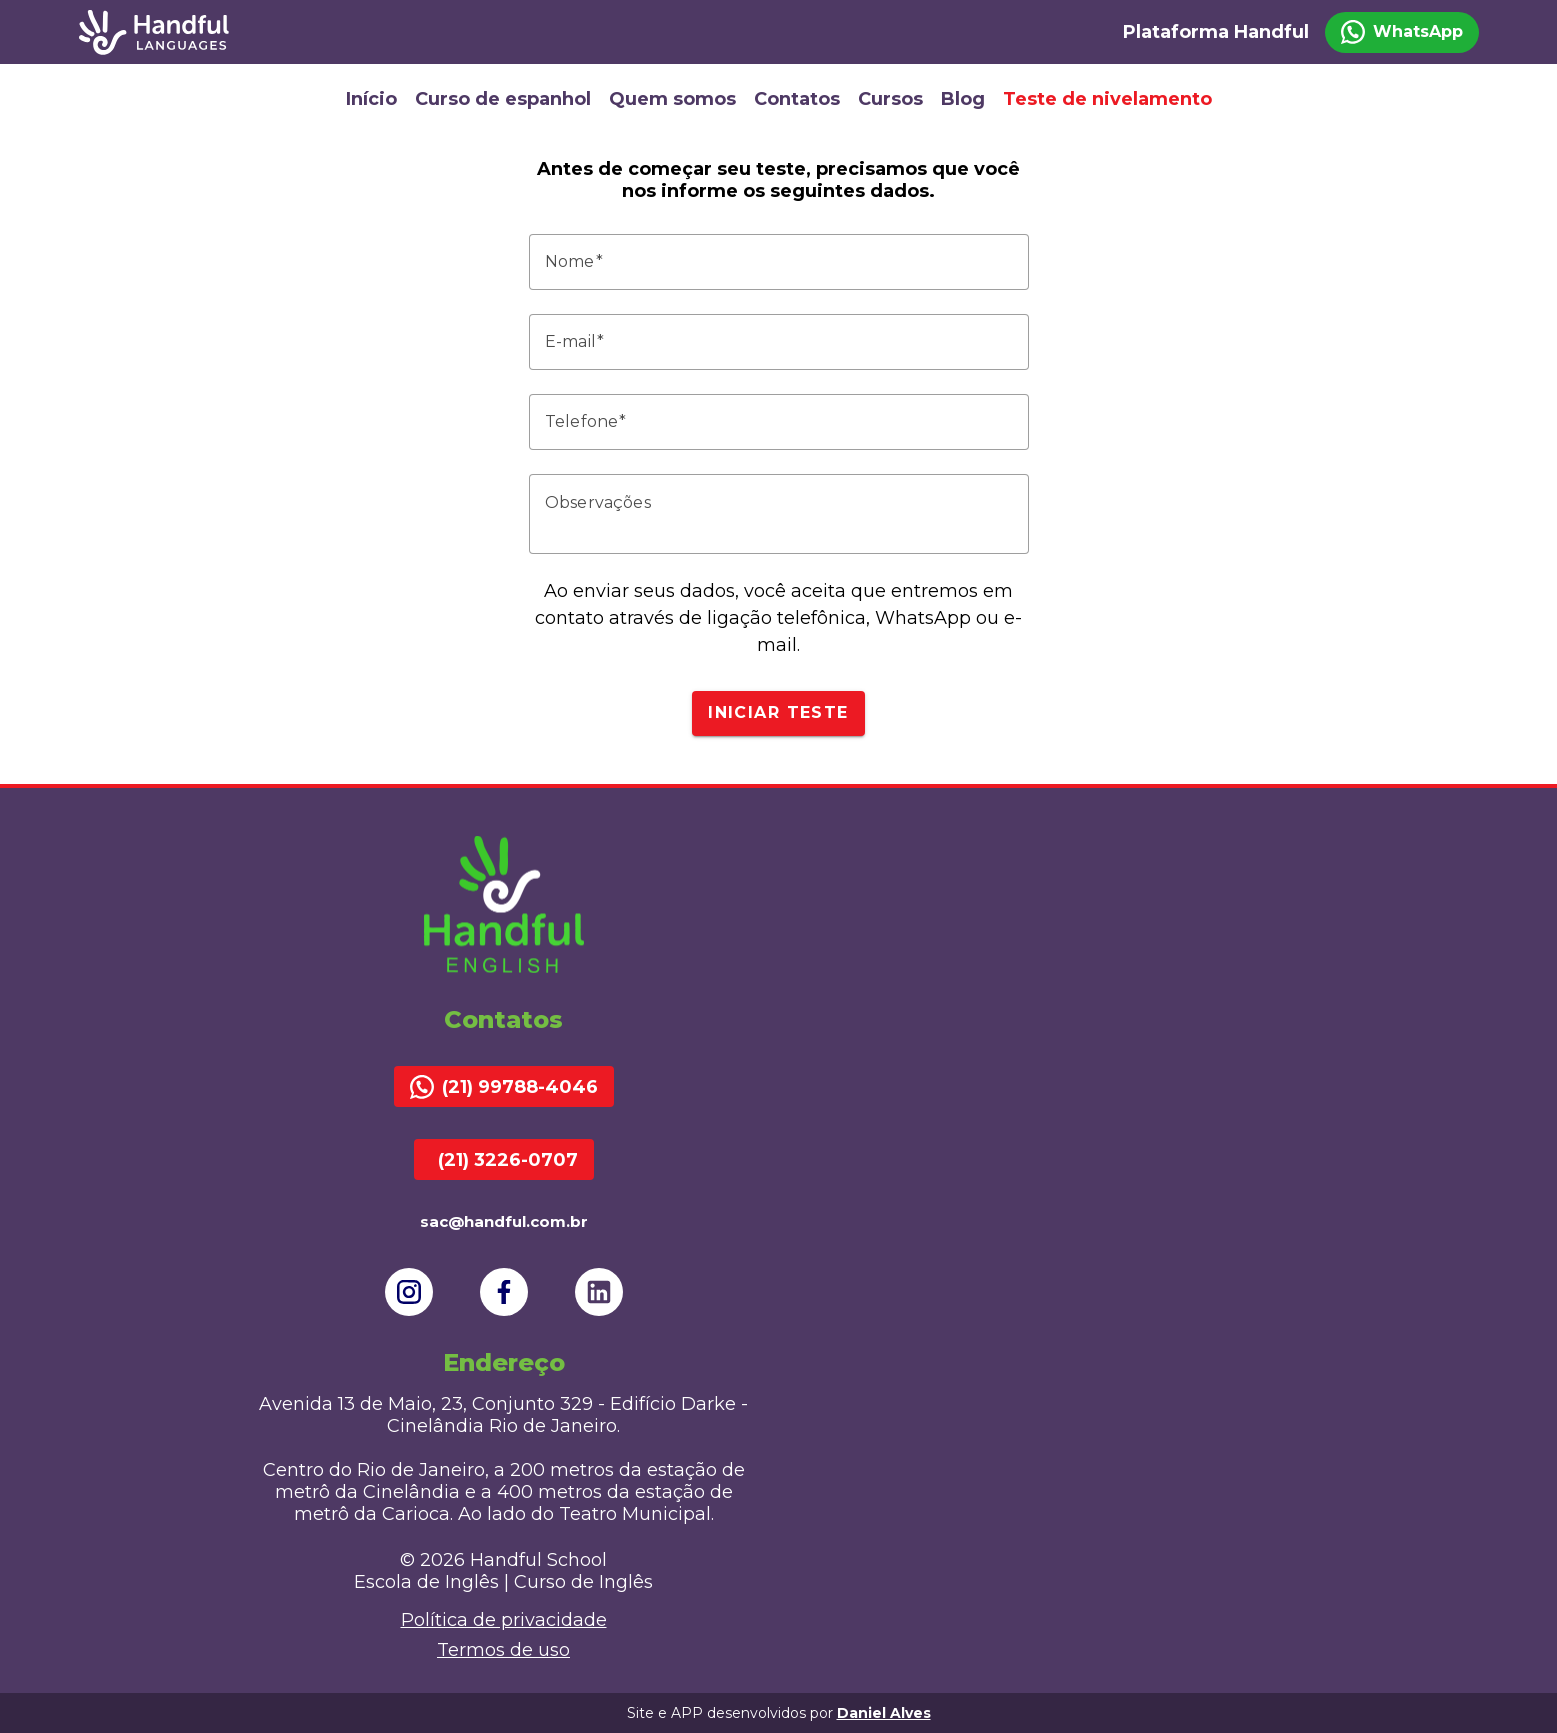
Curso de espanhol (503, 99)
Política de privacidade (504, 1620)
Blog (963, 99)
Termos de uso (503, 1650)
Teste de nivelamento (1107, 99)
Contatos (797, 99)
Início (371, 99)
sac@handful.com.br (504, 1221)
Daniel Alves (884, 1713)
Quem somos (672, 99)
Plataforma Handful (1216, 32)
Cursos (890, 99)
